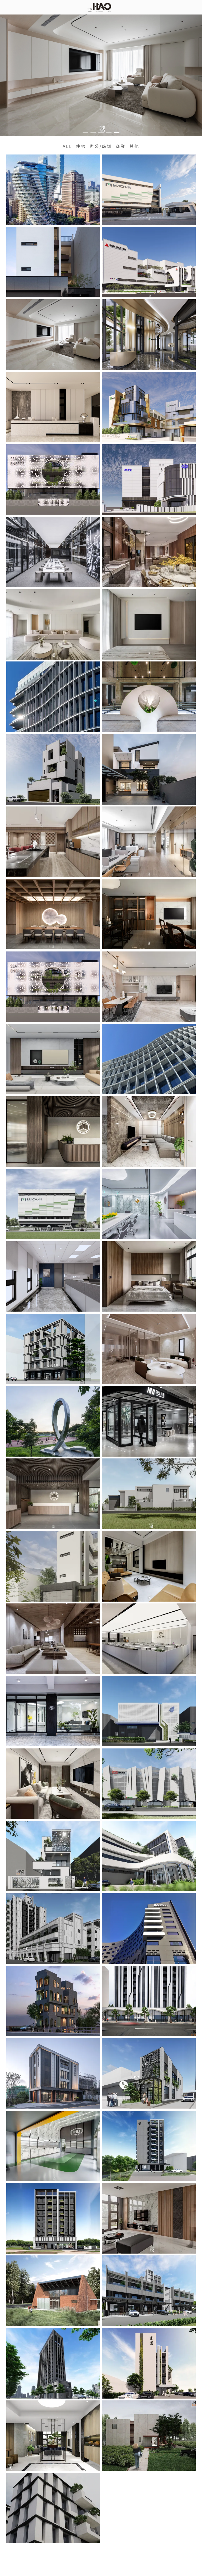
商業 (121, 146)
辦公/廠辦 (100, 146)
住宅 (81, 146)
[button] (85, 132)
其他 (134, 146)
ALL (67, 146)
